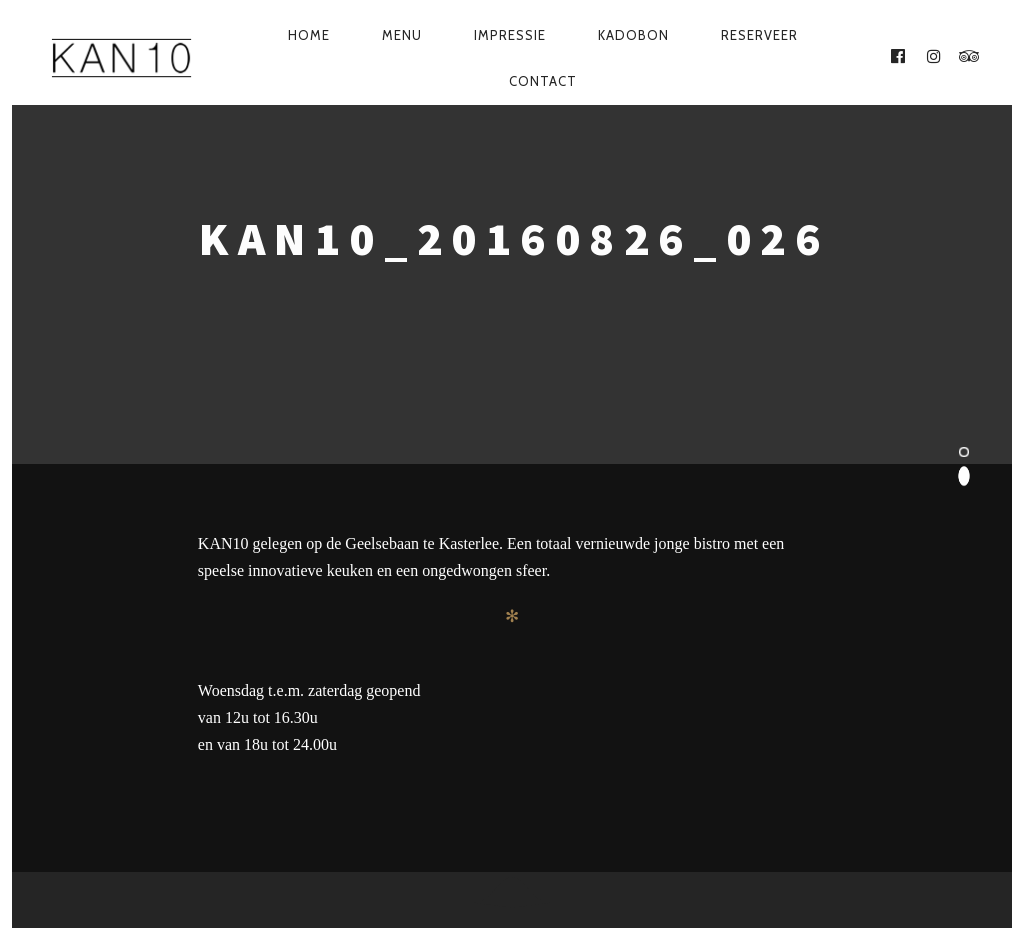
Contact (543, 81)
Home (309, 35)
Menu (402, 35)
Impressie (510, 35)
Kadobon (633, 35)
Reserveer (759, 35)
